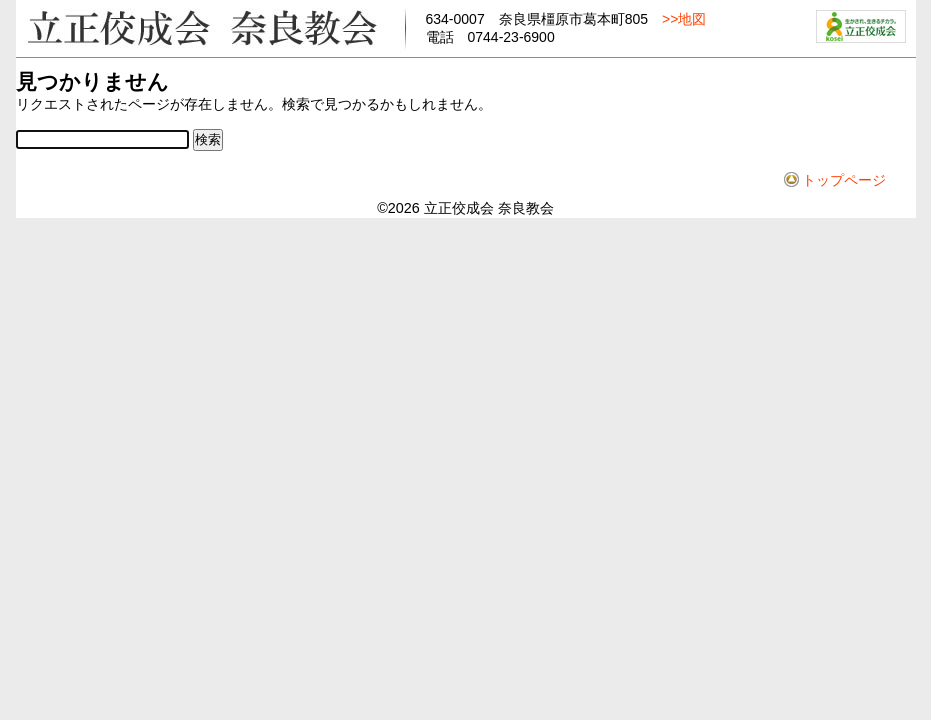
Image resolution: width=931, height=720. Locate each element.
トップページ (844, 180)
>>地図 (684, 19)
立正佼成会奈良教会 (211, 26)
